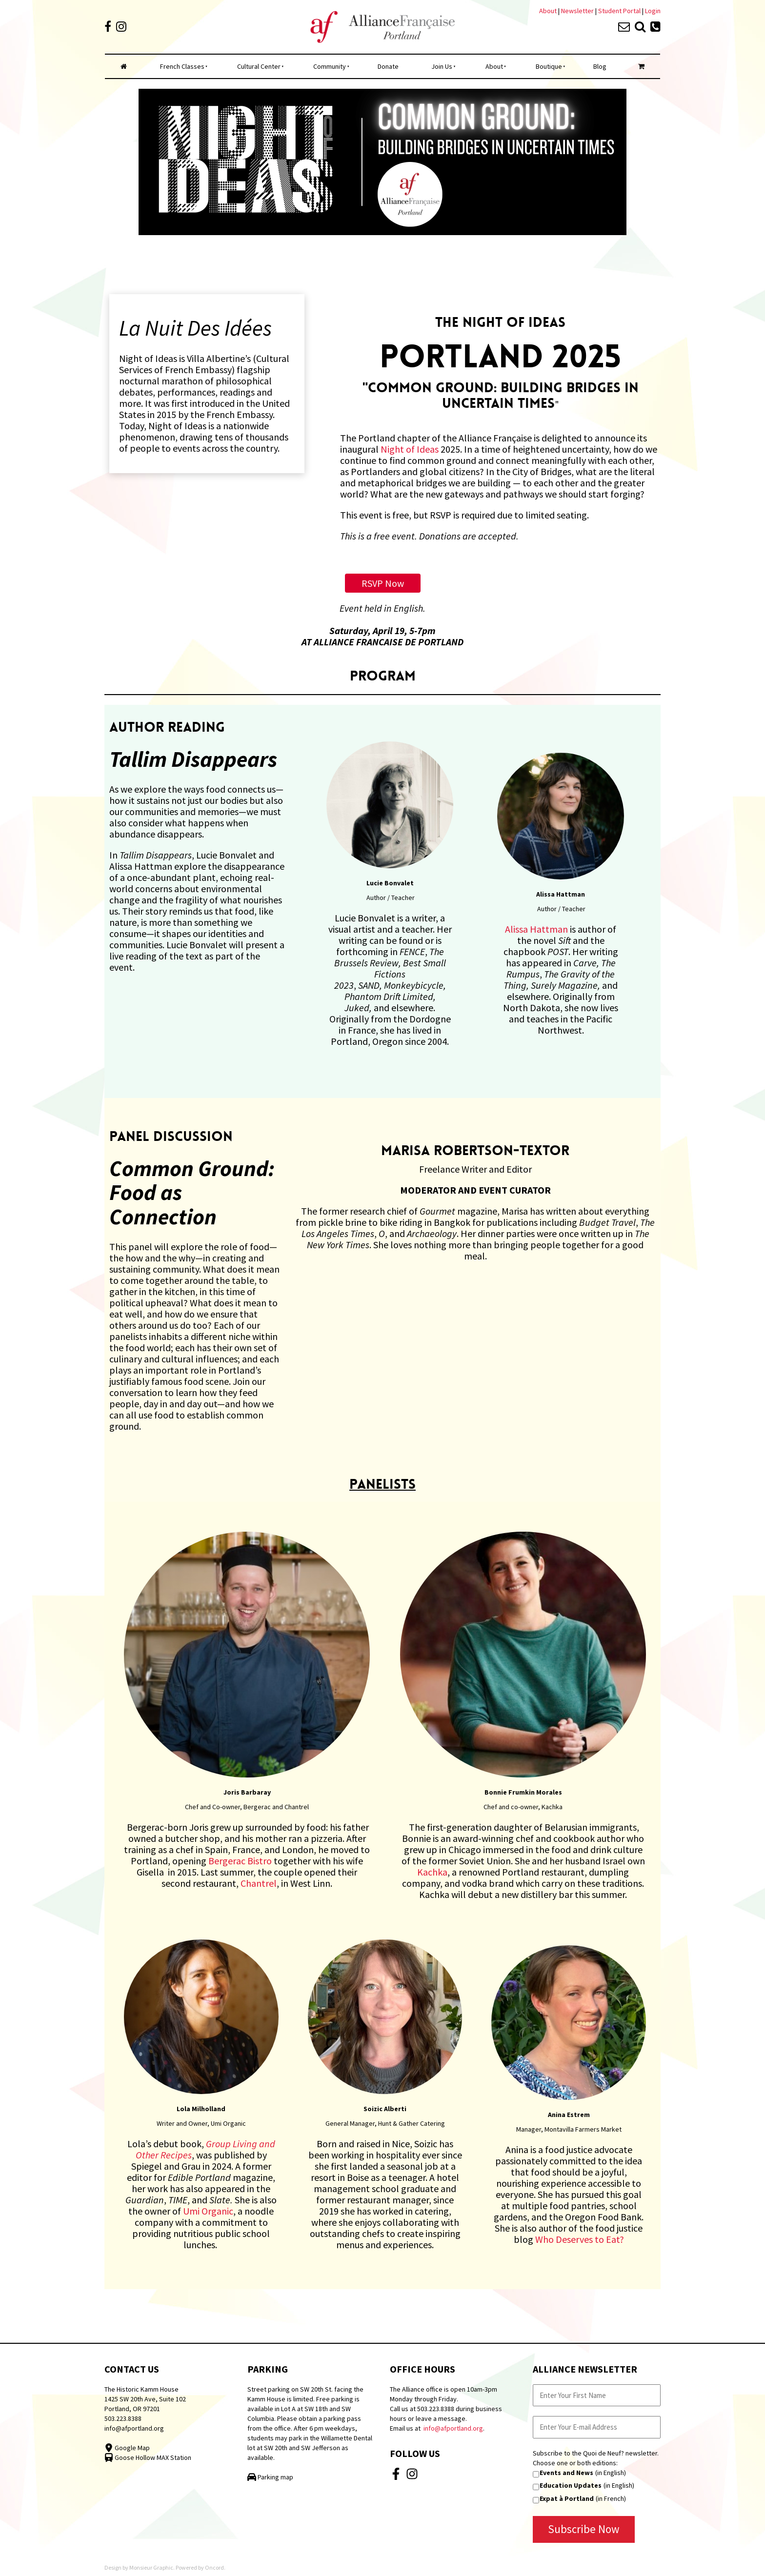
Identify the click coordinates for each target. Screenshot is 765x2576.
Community (329, 66)
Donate (388, 66)
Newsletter (578, 10)
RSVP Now (383, 579)
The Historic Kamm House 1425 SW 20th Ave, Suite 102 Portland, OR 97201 (145, 2399)
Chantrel (259, 1883)
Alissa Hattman (536, 929)
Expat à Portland (567, 2498)
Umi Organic (208, 2211)
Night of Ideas (410, 449)
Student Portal (619, 10)
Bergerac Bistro (240, 1861)
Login (653, 10)
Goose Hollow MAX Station (147, 2457)
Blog (599, 66)
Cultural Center (259, 66)
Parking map (270, 2477)
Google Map (127, 2447)
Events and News (566, 2472)
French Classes (182, 66)
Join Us (441, 66)
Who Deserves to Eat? (579, 2239)
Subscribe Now (584, 2529)
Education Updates (571, 2485)
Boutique (549, 66)
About (548, 10)
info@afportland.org (134, 2428)
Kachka (432, 1872)
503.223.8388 (122, 2418)
